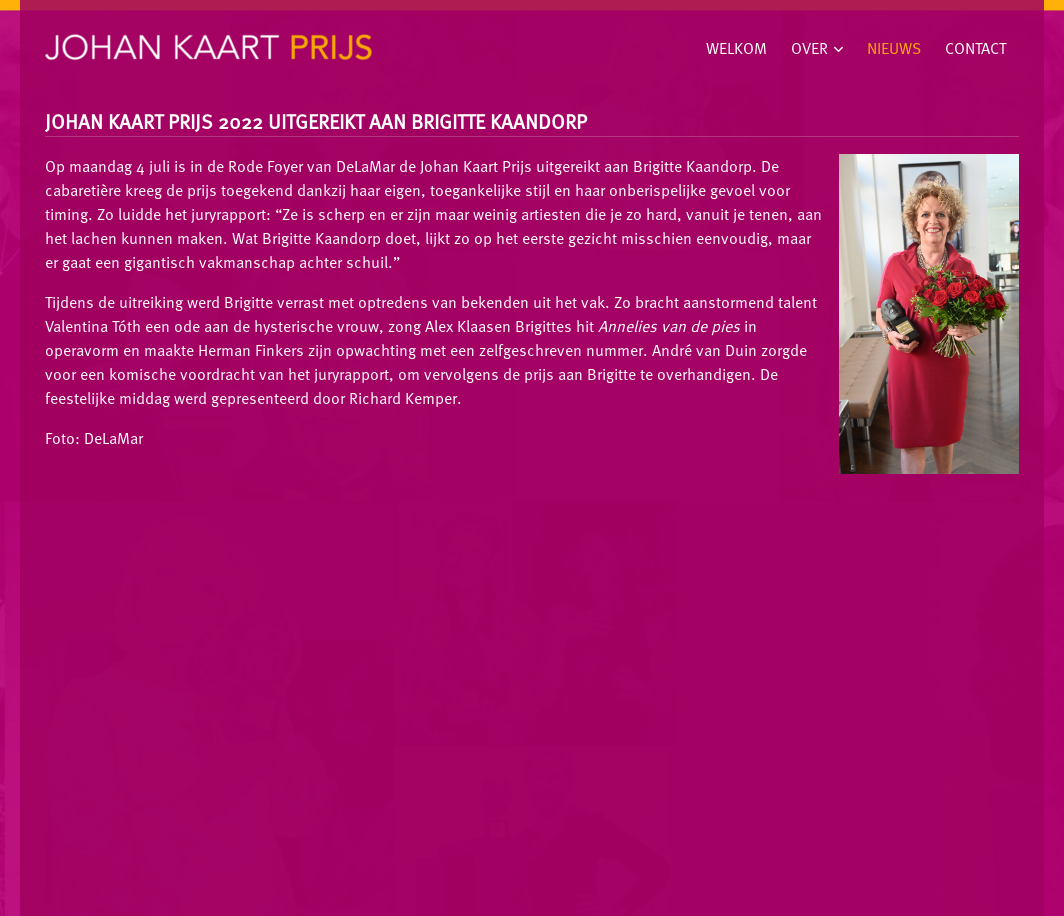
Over (809, 48)
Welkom (736, 48)
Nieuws (894, 48)
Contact (975, 48)
